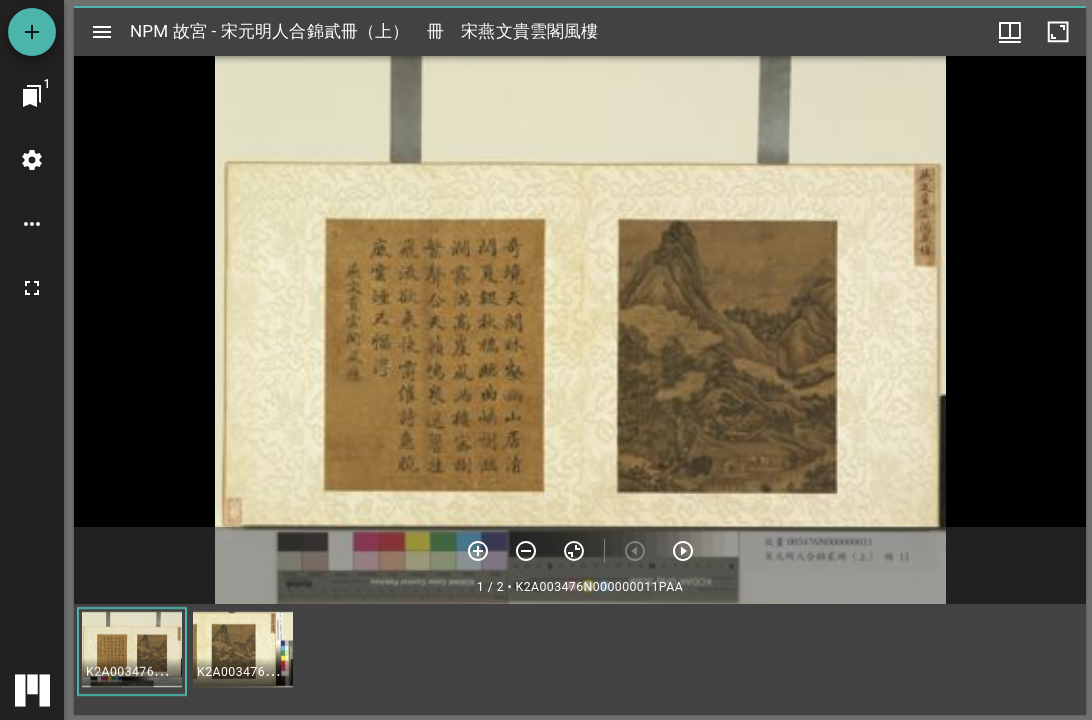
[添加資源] (32, 32)
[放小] (526, 551)
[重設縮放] (574, 551)
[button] (132, 651)
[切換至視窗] (32, 96)
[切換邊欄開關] (102, 32)
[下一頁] (683, 551)
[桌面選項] (32, 224)
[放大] (478, 551)
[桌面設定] (32, 160)
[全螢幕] (32, 288)
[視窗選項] (1010, 32)
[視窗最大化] (1058, 32)
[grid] (580, 659)
